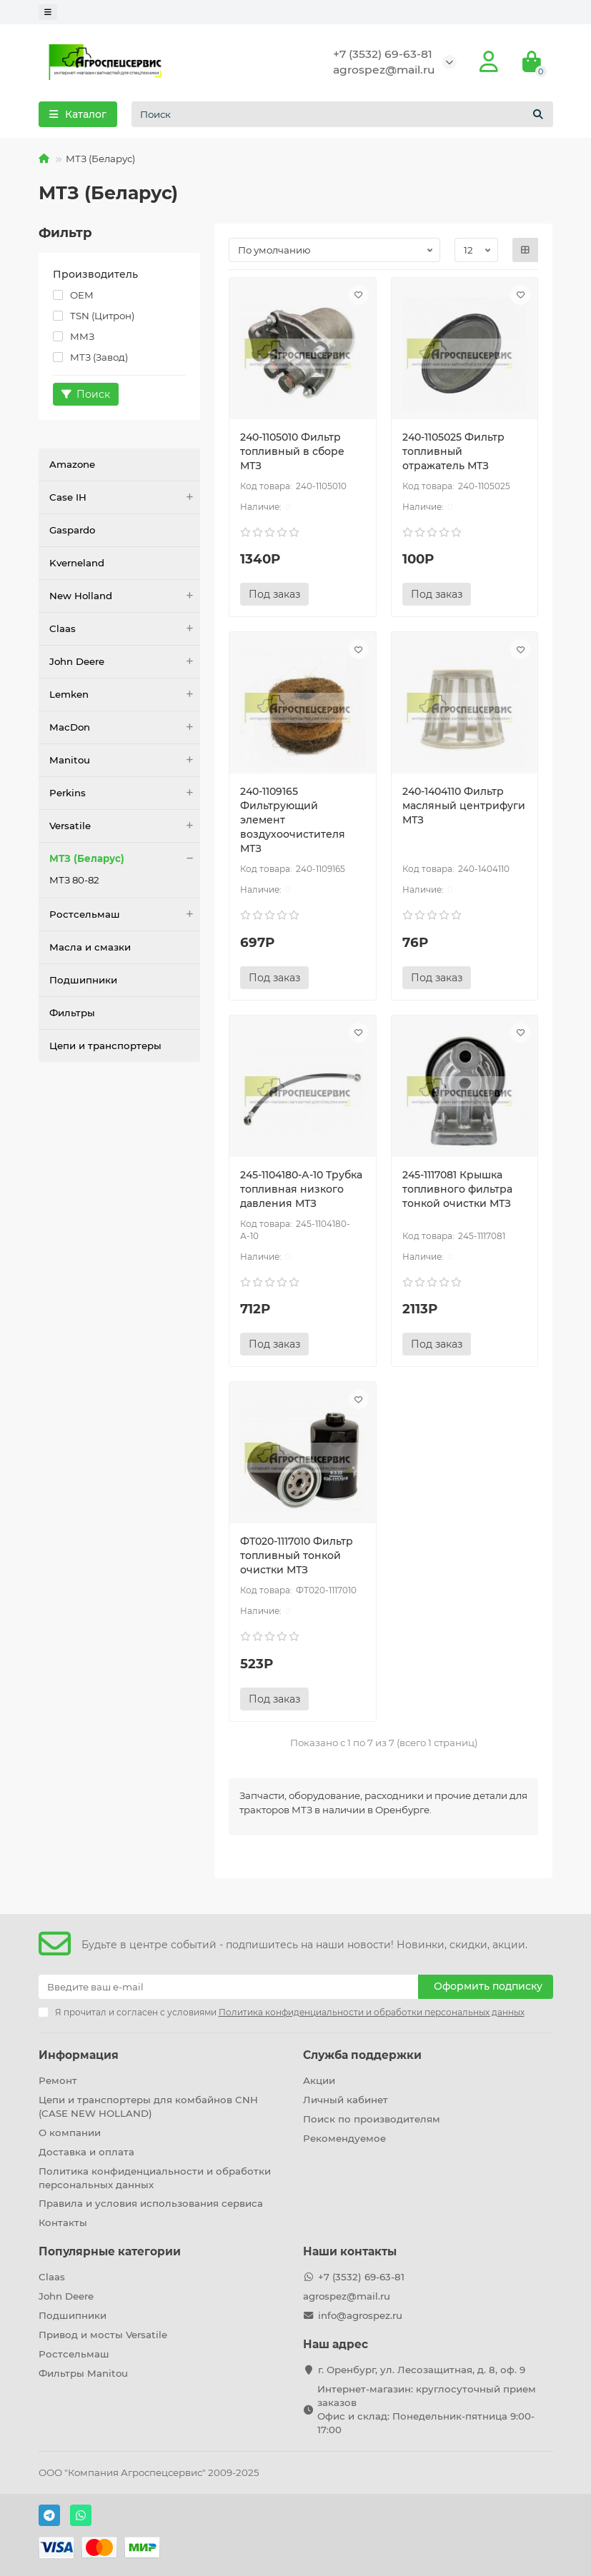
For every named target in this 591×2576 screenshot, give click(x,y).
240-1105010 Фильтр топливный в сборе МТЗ (292, 451)
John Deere (125, 661)
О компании (70, 2132)
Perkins (125, 793)
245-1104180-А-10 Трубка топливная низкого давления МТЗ (301, 1189)
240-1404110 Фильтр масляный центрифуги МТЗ (463, 805)
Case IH (125, 497)
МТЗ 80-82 (74, 880)
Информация (79, 2055)
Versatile (125, 826)
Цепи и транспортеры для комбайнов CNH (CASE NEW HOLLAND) (148, 2106)
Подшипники (83, 980)
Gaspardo (72, 530)
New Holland (125, 596)
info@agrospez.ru (360, 2315)
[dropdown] (48, 12)
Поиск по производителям (371, 2119)
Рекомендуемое (344, 2138)
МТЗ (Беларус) (125, 858)
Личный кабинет (345, 2099)
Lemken (125, 694)
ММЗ (73, 336)
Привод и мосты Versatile (103, 2334)
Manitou (125, 760)
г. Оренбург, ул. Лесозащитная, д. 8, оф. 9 (421, 2369)
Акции (319, 2080)
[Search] (342, 114)
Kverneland (76, 562)
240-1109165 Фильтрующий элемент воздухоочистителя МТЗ (292, 820)
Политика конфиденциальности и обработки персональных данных (155, 2177)
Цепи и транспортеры (105, 1045)
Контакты (63, 2222)
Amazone (72, 464)
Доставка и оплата (86, 2151)
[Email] (228, 1987)
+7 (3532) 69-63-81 (382, 54)
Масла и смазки (90, 947)
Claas (125, 628)
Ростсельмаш (125, 914)
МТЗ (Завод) (90, 357)
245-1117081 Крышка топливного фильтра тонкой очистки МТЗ (457, 1189)
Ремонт (58, 2080)
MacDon (125, 727)
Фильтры (72, 1012)
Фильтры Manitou (83, 2373)
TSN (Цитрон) (93, 315)
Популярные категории (110, 2251)
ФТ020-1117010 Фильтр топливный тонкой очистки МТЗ (296, 1555)
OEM (73, 295)
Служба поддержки (362, 2055)
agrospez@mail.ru (384, 69)
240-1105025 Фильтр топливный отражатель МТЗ (453, 451)
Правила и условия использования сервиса (151, 2203)
